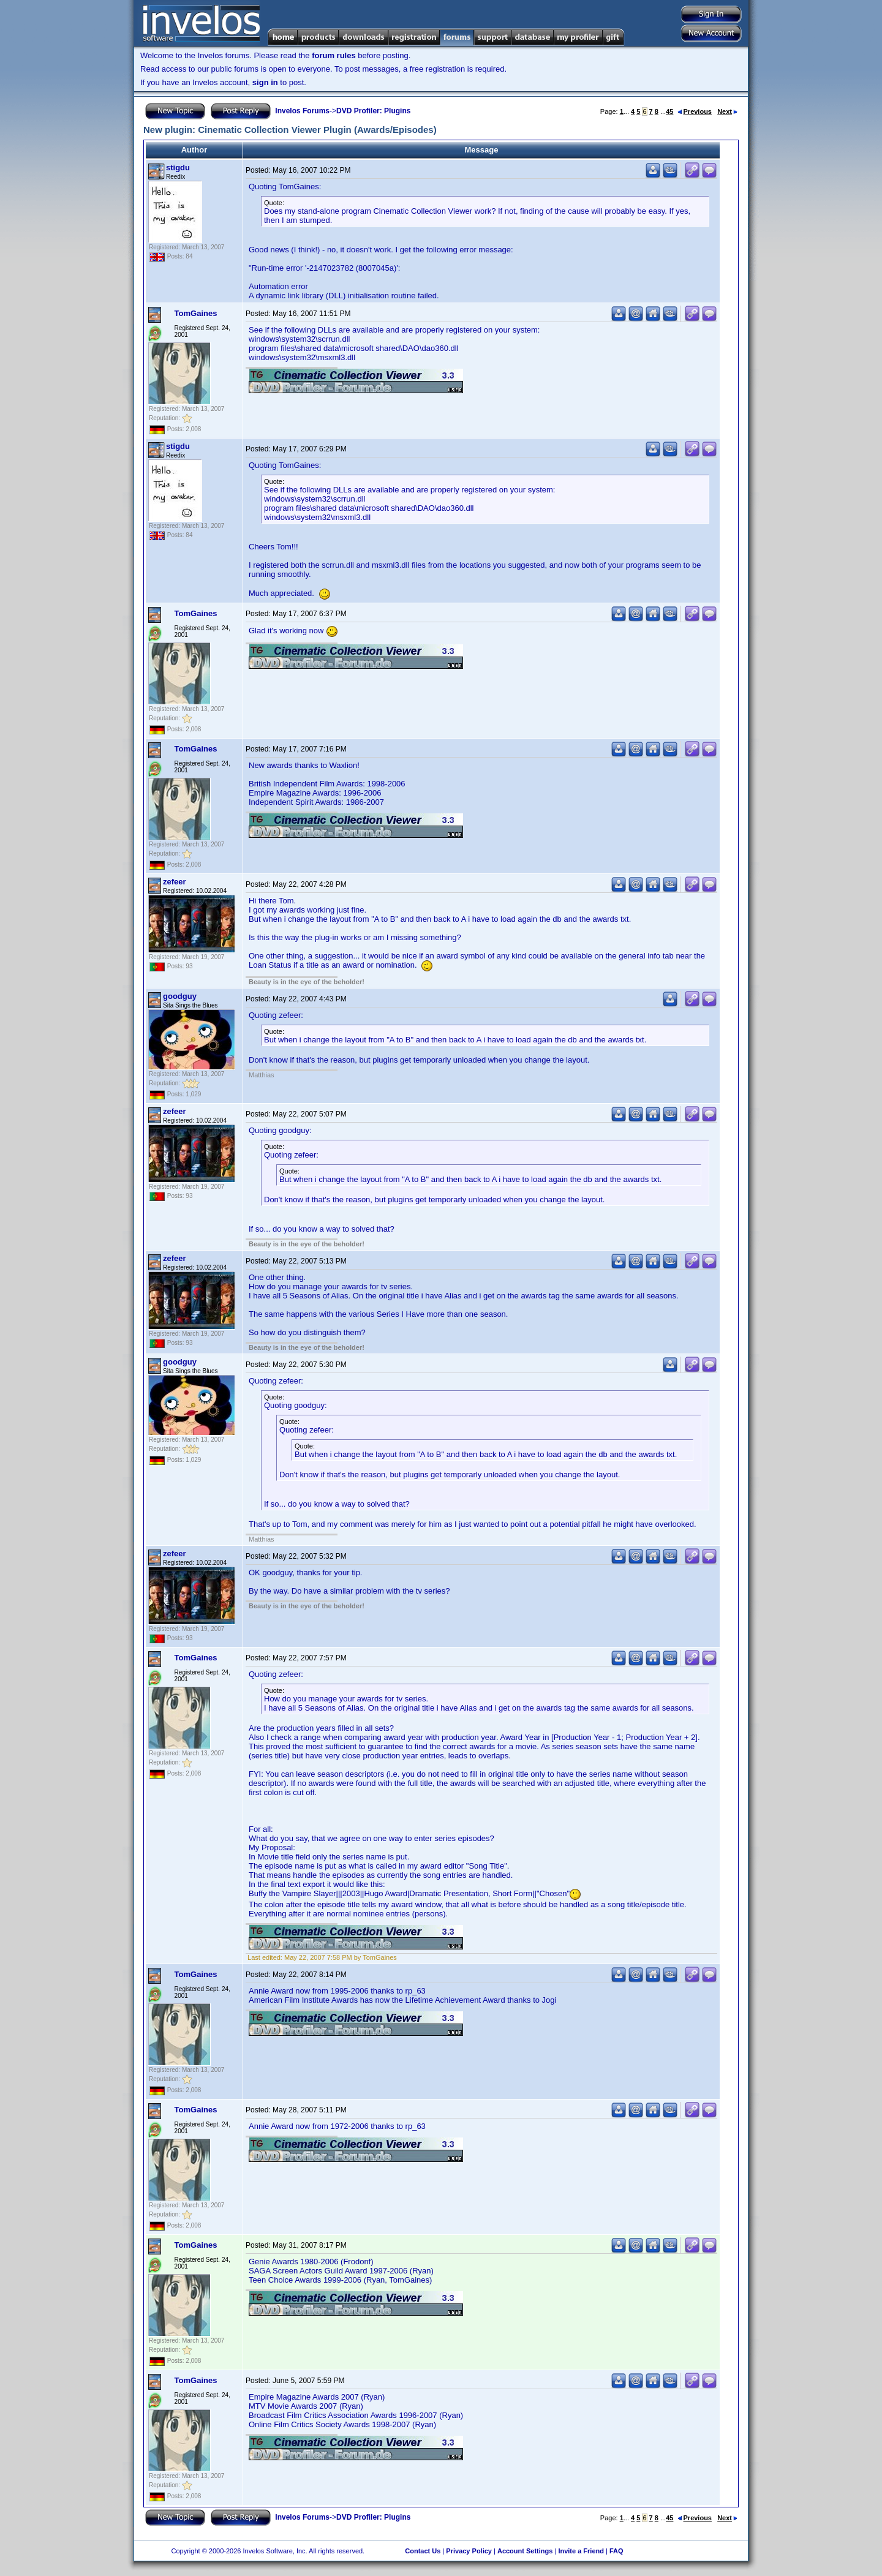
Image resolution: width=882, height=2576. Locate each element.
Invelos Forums (302, 111)
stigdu (178, 167)
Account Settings (524, 2551)
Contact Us (422, 2551)
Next (727, 111)
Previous (694, 111)
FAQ (616, 2551)
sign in (265, 82)
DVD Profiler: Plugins (373, 111)
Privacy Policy (469, 2551)
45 (669, 111)
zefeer (174, 881)
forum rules (334, 55)
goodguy (180, 996)
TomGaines (196, 313)
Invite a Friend (581, 2551)
